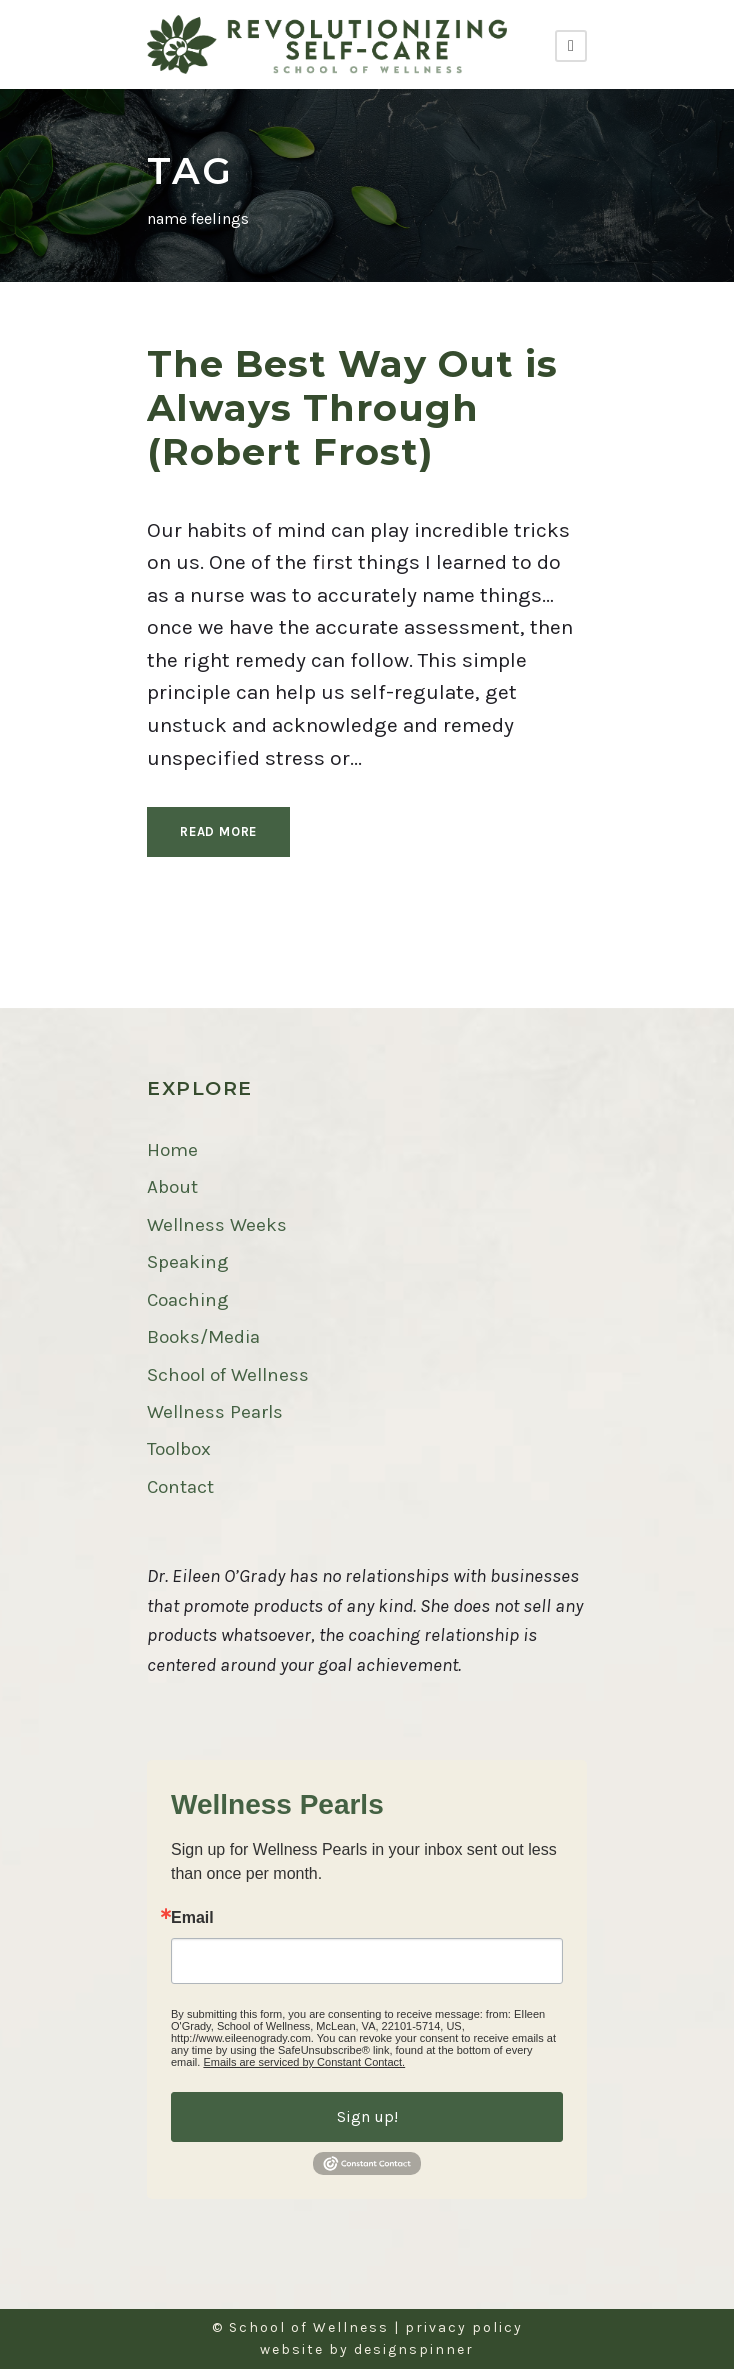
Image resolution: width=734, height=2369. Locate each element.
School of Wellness (228, 1375)
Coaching (188, 1300)
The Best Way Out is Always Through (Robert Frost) (352, 408)
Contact (180, 1487)
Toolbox (179, 1449)
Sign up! (367, 2116)
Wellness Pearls (215, 1412)
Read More (218, 831)
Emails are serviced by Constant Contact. (304, 2062)
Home (172, 1150)
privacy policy (464, 2327)
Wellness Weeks (217, 1225)
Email (192, 1918)
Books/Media (203, 1337)
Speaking (188, 1262)
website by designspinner (367, 2349)
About (172, 1187)
